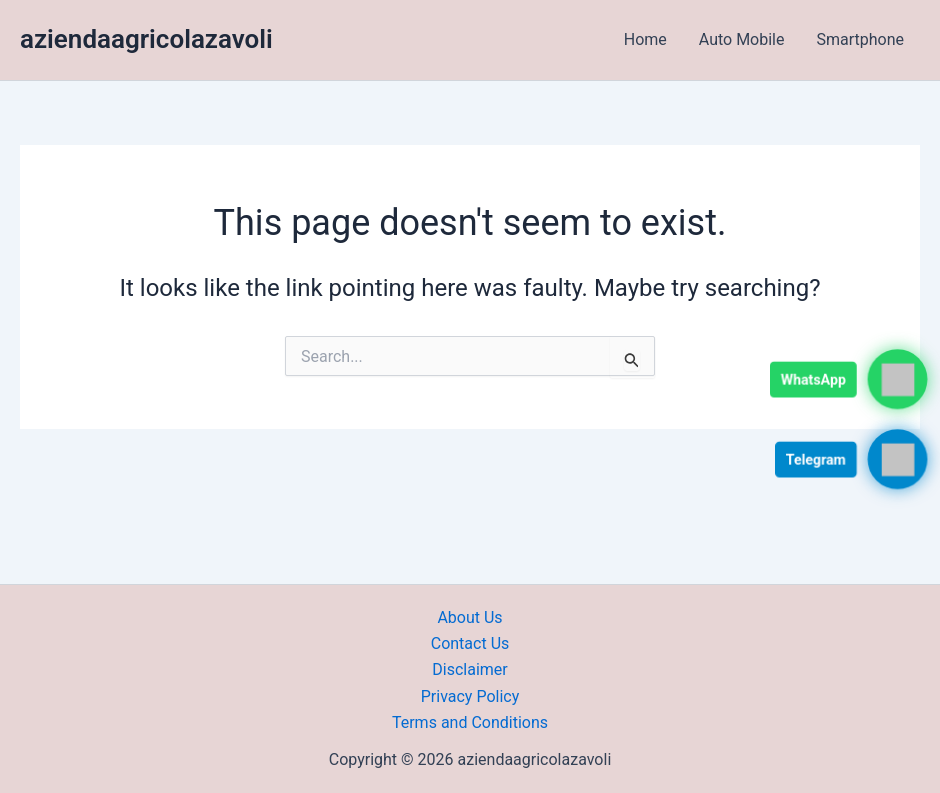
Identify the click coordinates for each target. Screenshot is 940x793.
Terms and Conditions (470, 722)
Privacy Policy (470, 696)
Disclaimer (469, 669)
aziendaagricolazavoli (146, 39)
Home (645, 39)
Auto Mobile (742, 39)
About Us (469, 617)
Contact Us (470, 643)
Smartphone (860, 39)
